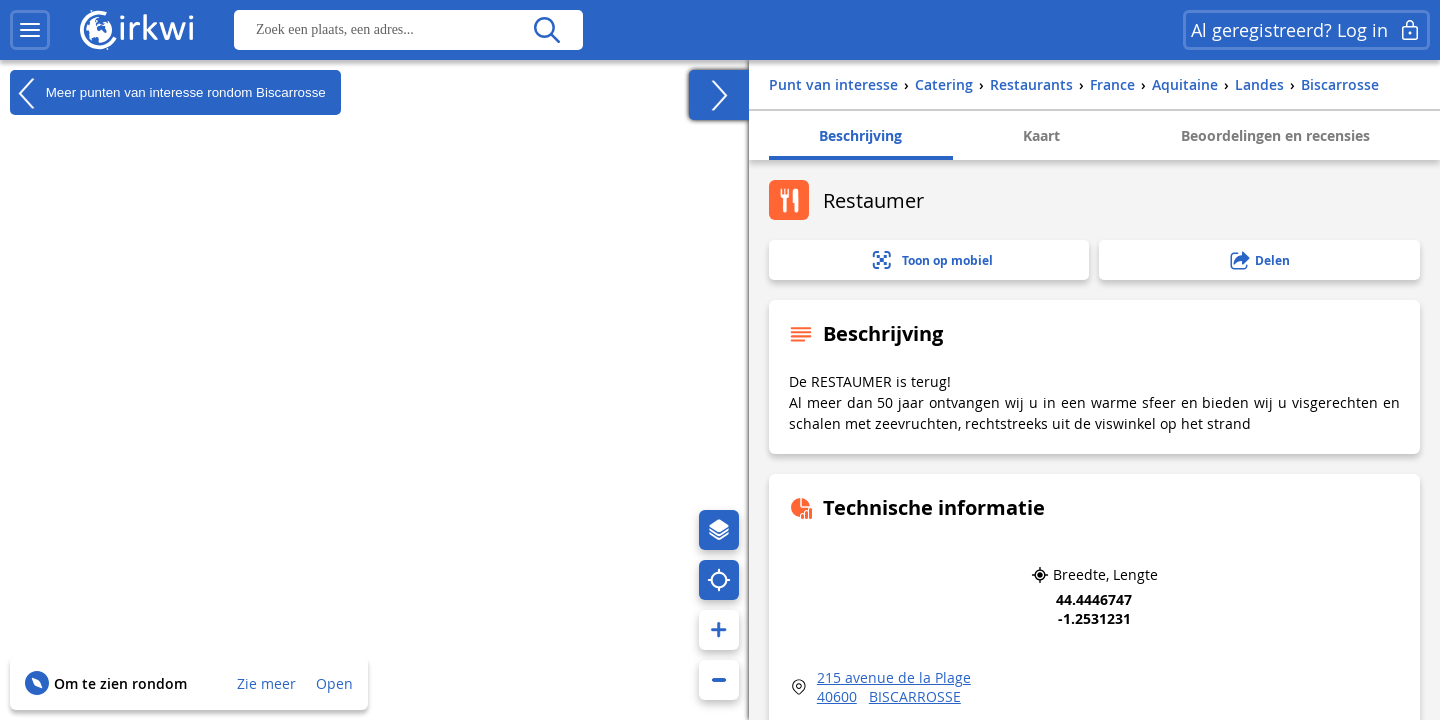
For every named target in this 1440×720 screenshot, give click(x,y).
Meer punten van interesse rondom (168, 93)
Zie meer (266, 683)
